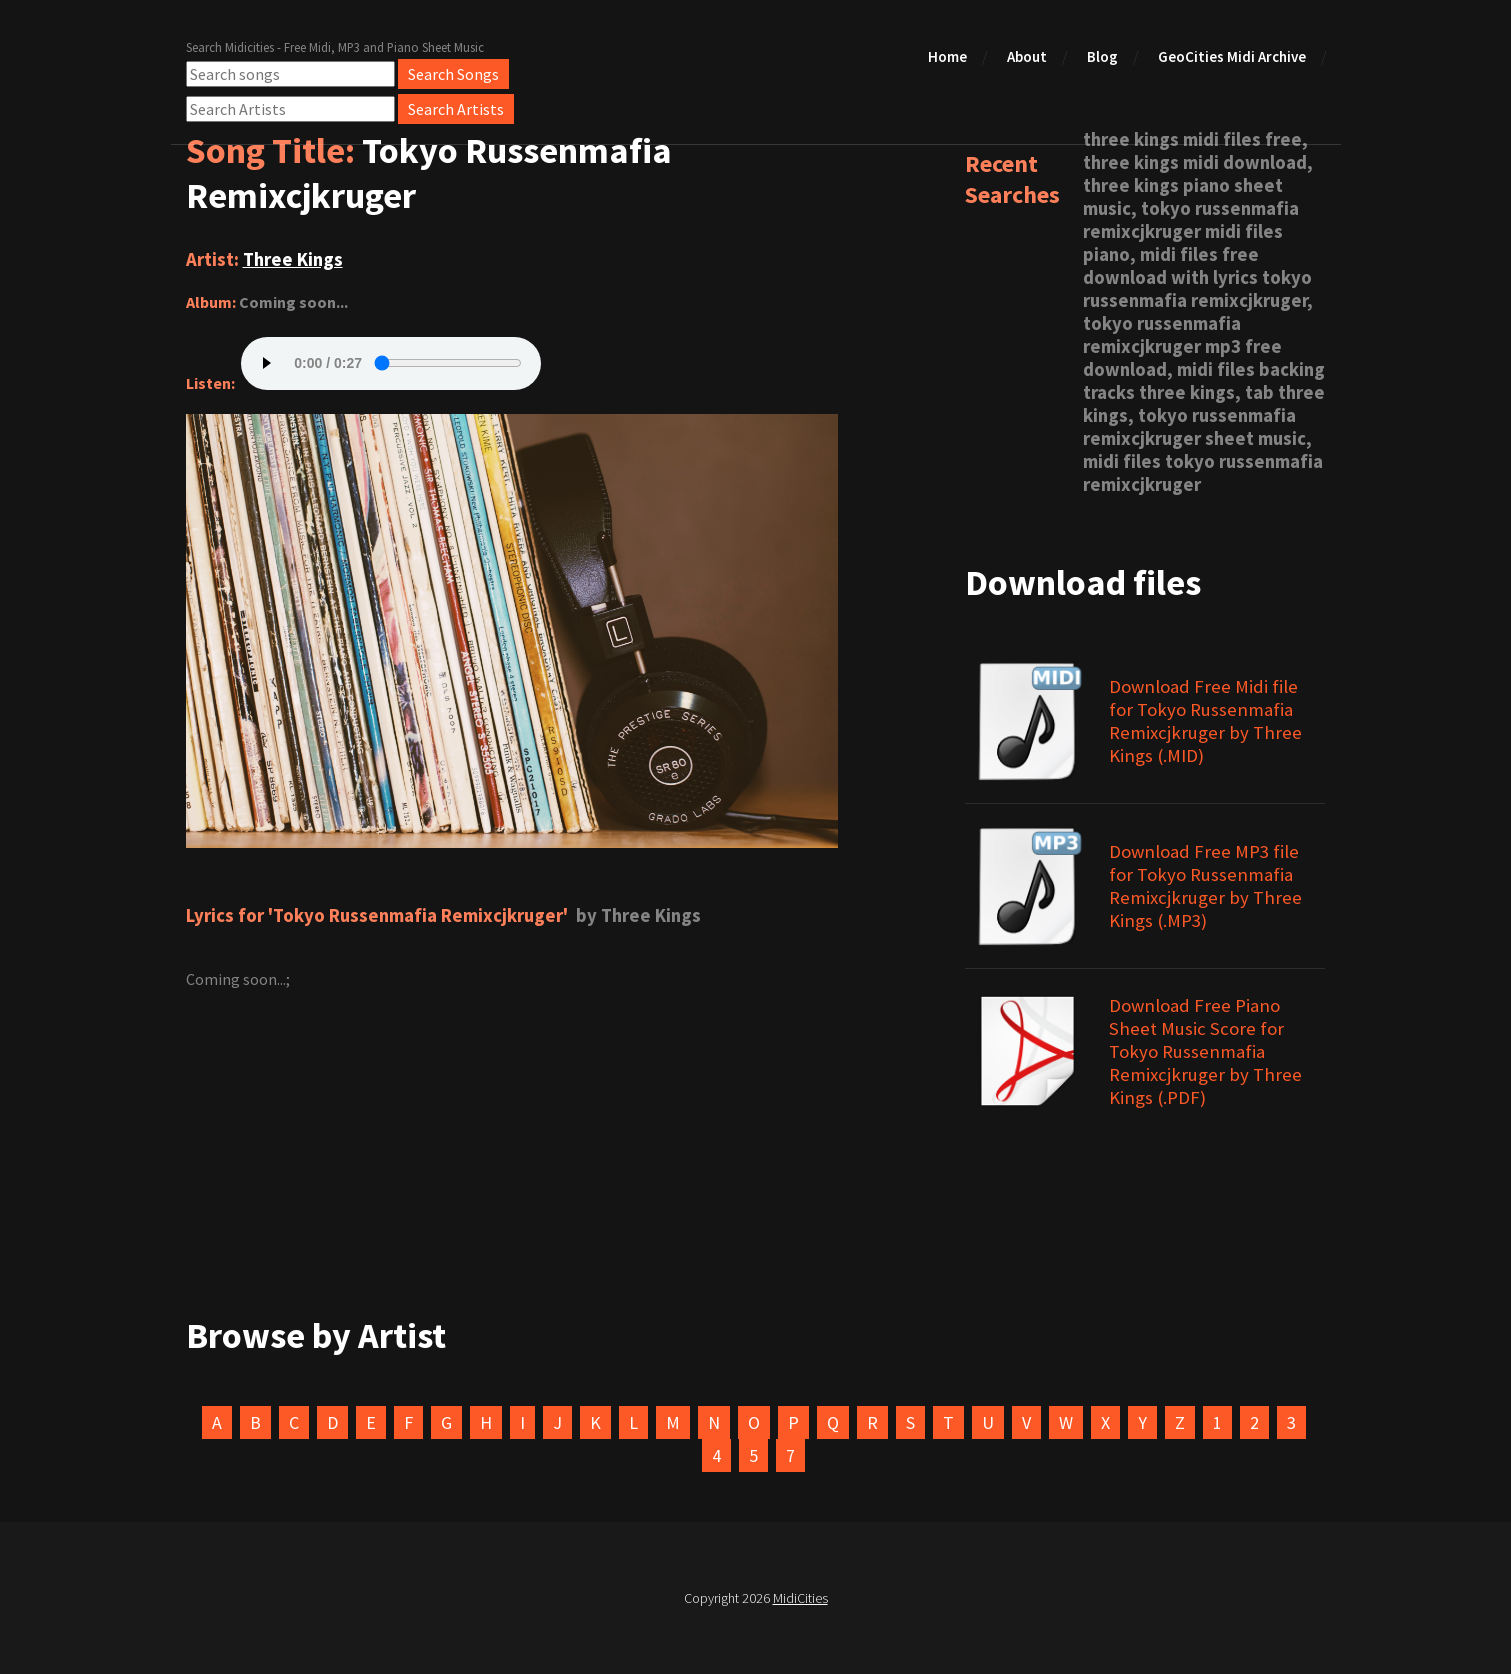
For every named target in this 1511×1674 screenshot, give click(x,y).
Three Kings (293, 259)
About (1027, 56)
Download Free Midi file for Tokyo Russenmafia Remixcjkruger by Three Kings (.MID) (1205, 721)
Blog (1102, 56)
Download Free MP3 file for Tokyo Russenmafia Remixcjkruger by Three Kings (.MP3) (1205, 886)
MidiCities (800, 1598)
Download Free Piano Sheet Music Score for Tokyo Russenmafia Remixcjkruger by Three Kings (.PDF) (1205, 1051)
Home (947, 56)
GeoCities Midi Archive (1232, 56)
